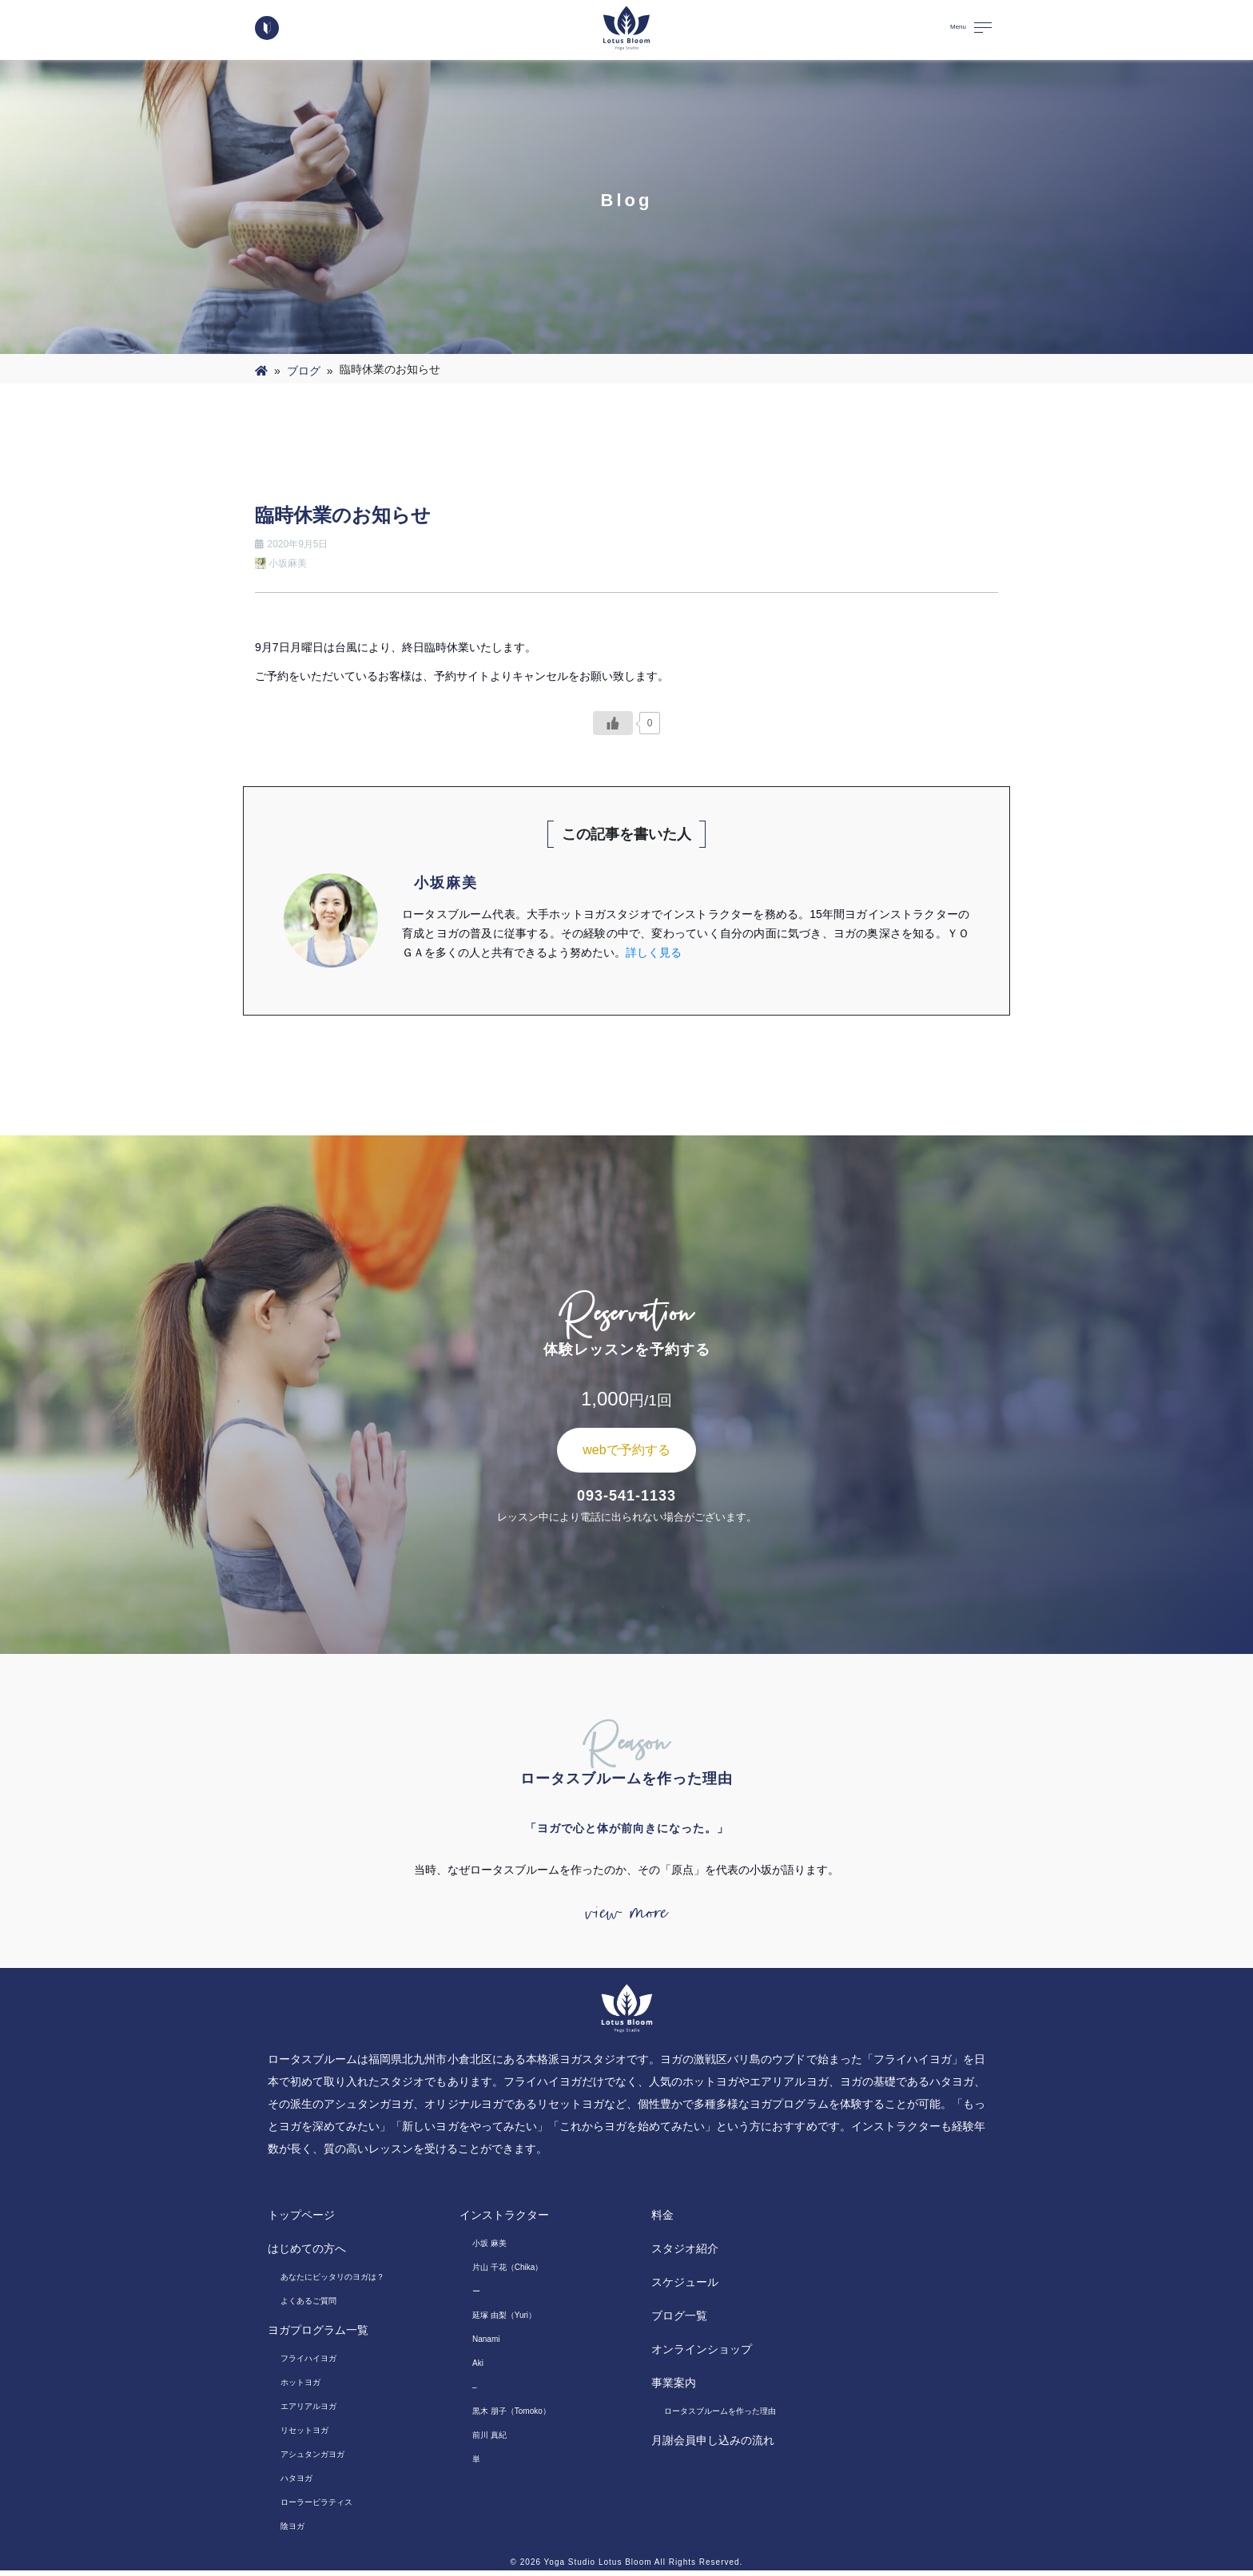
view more (626, 1916)
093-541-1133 (626, 1496)
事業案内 (673, 2388)
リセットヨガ (304, 2435)
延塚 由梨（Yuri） (504, 2320)
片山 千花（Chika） (507, 2272)
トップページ (301, 2220)
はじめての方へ (307, 2254)
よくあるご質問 (308, 2306)
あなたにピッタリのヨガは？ (332, 2282)
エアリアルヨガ (308, 2411)
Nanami (485, 2344)
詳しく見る (654, 952)
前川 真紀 (489, 2440)
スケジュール (684, 2287)
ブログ (303, 370)
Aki (477, 2368)
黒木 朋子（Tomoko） (511, 2416)
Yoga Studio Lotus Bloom (598, 2567)
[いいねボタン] (613, 723)
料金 (662, 2220)
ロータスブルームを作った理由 (720, 2416)
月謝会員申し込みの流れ (712, 2445)
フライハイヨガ (308, 2363)
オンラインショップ (701, 2354)
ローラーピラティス (316, 2507)
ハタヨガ (296, 2483)
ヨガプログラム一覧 (318, 2335)
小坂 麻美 (489, 2248)
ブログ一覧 (679, 2321)
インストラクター (504, 2220)
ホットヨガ (300, 2387)
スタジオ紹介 (684, 2254)
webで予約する (626, 1450)
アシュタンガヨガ (312, 2459)
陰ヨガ (292, 2531)
